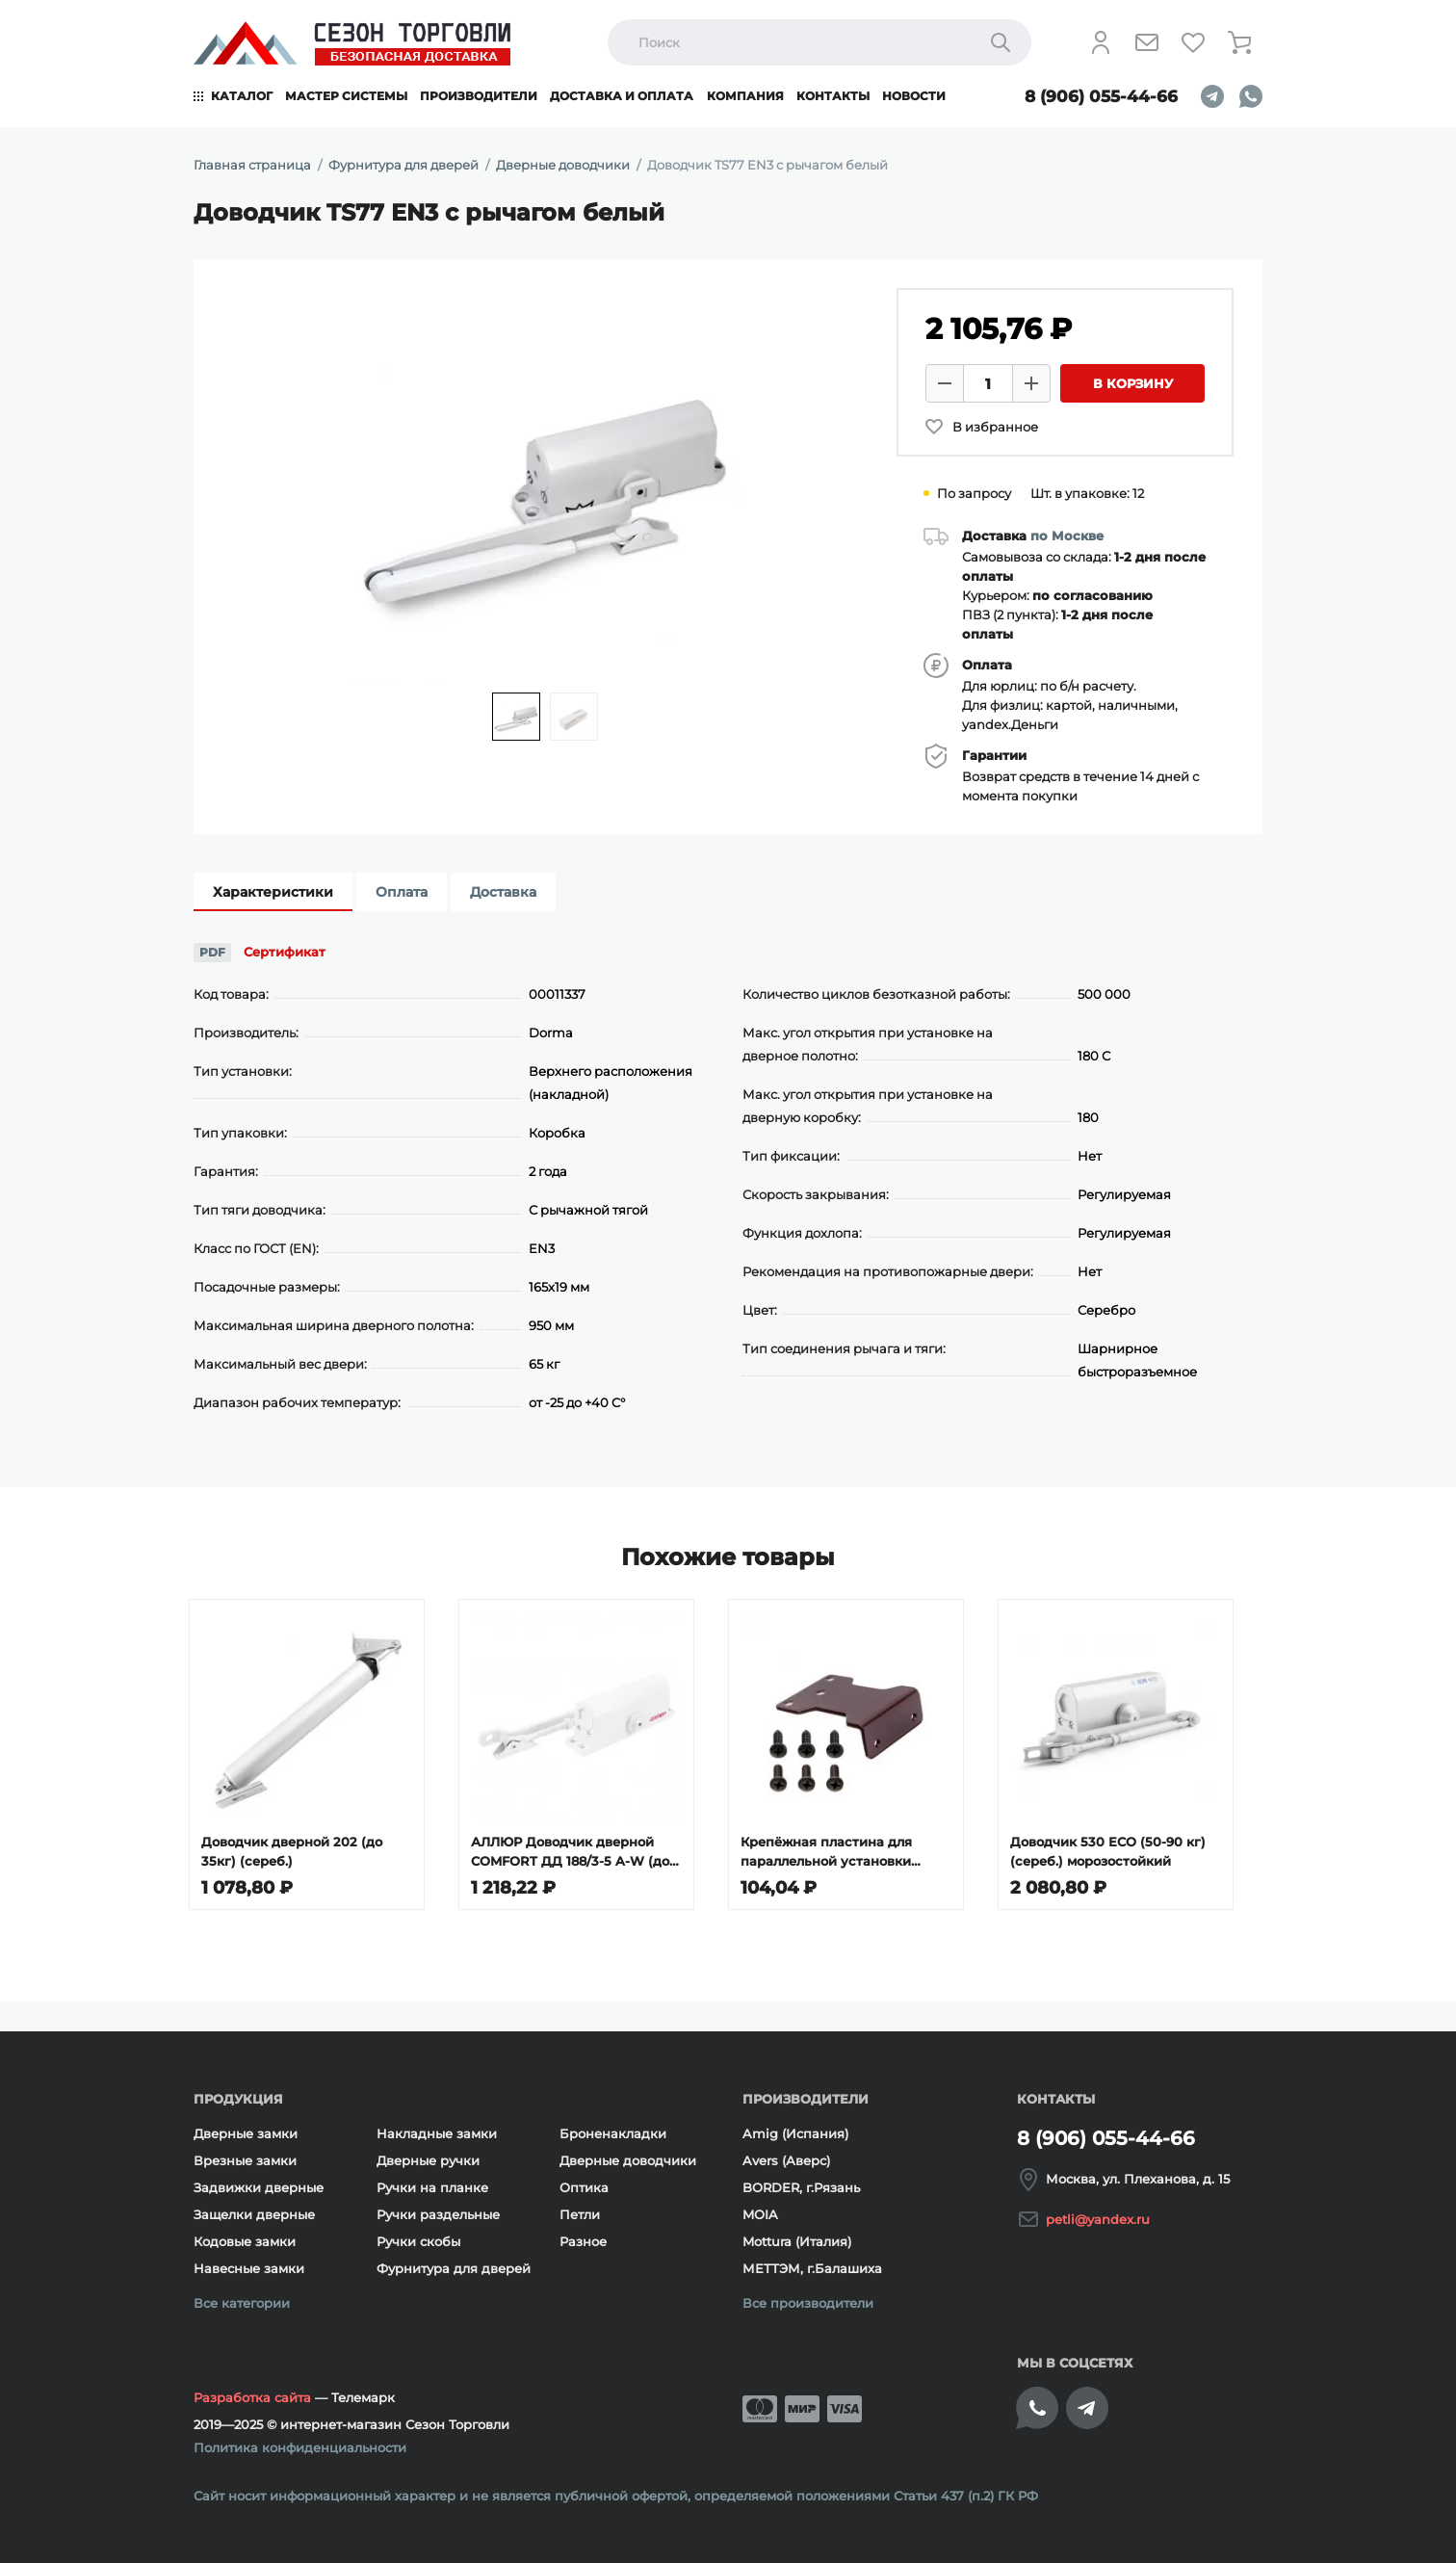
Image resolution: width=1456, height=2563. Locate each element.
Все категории (242, 2303)
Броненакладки (612, 2133)
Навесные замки (249, 2268)
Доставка (503, 892)
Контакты (833, 96)
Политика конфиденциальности (300, 2447)
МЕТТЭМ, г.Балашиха (812, 2268)
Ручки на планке (432, 2187)
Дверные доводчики (627, 2160)
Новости (914, 96)
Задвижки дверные (259, 2187)
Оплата (402, 892)
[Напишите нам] (1147, 42)
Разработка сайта (252, 2397)
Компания (745, 96)
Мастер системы (346, 96)
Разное (583, 2241)
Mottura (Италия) (796, 2241)
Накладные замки (437, 2133)
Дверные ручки (428, 2160)
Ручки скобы (418, 2241)
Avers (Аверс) (786, 2160)
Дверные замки (246, 2133)
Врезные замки (245, 2160)
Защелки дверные (254, 2214)
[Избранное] (1193, 42)
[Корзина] (1239, 42)
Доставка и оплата (621, 96)
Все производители (807, 2303)
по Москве (1067, 535)
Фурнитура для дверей (454, 2268)
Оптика (584, 2187)
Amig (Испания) (795, 2133)
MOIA (760, 2214)
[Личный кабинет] (1101, 42)
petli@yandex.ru (1098, 2219)
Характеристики (273, 892)
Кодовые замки (245, 2241)
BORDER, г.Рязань (801, 2187)
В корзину (1133, 383)
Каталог (242, 96)
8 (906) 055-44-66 (1101, 96)
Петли (579, 2214)
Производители (478, 96)
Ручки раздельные (438, 2214)
